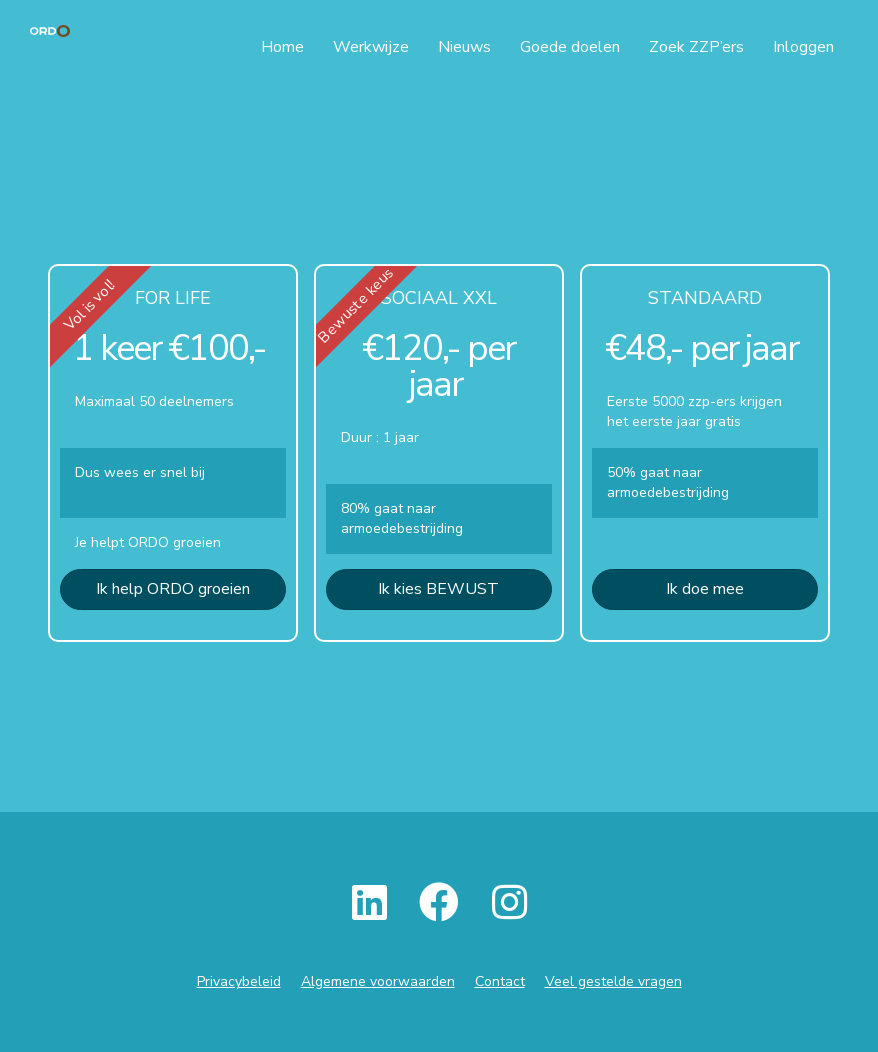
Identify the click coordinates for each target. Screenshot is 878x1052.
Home (282, 47)
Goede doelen (570, 47)
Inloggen (803, 47)
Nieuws (464, 47)
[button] (173, 589)
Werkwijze (371, 47)
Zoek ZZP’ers (696, 47)
